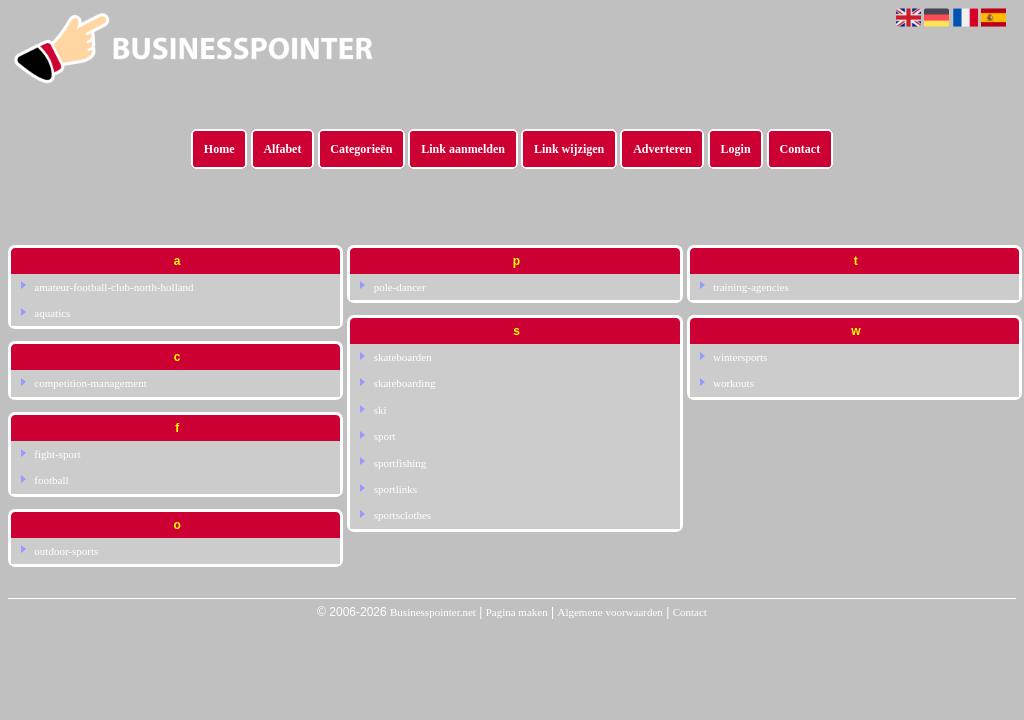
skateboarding (405, 383)
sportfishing (400, 463)
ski (380, 410)
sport (385, 436)
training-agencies (751, 287)
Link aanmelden (463, 149)
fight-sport (57, 454)
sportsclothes (402, 515)
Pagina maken (517, 612)
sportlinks (395, 489)
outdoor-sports (66, 551)
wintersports (740, 357)
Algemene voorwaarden (609, 612)
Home (219, 149)
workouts (733, 383)
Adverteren (662, 149)
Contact (800, 149)
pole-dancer (400, 287)
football (51, 480)
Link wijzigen (569, 149)
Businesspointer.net (433, 612)
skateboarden (403, 357)
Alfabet (282, 149)
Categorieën (361, 149)
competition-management (90, 383)
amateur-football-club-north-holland (113, 287)
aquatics (52, 313)
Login (736, 149)
